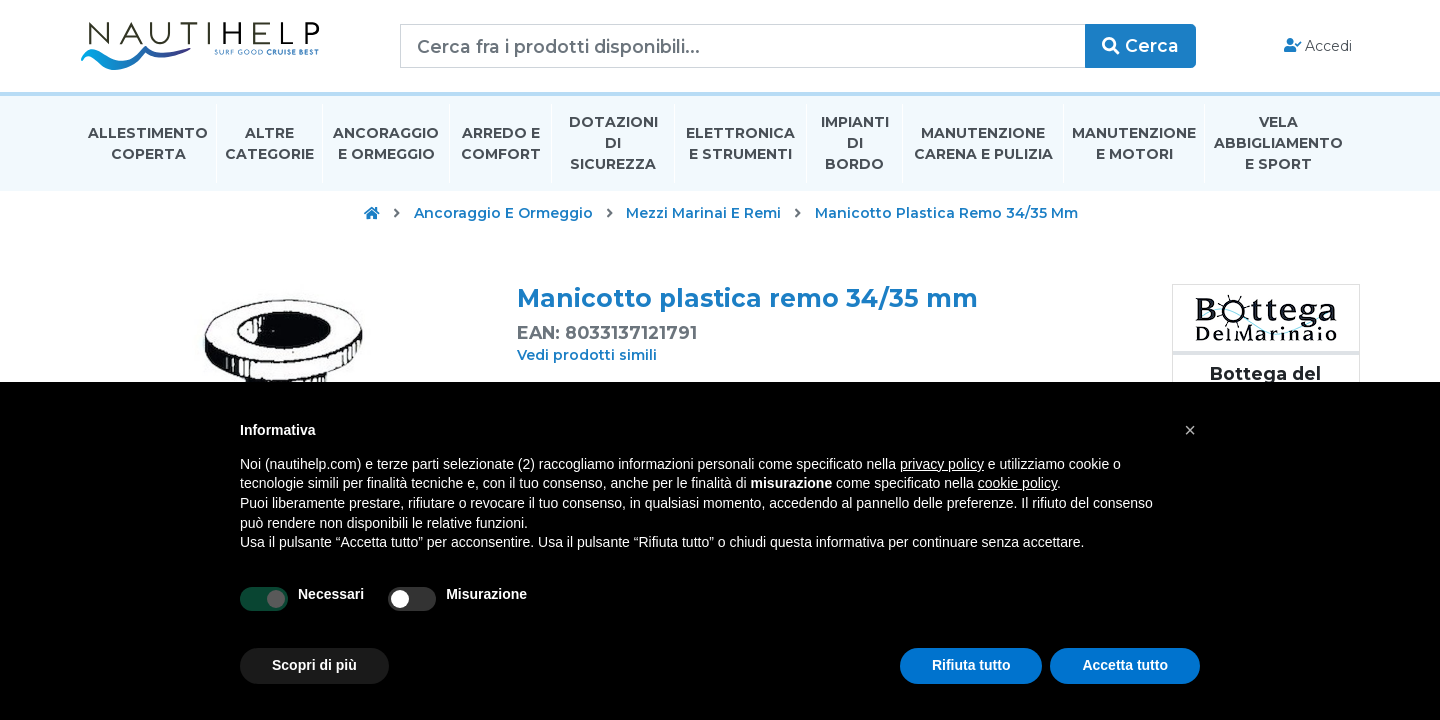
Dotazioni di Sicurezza (613, 144)
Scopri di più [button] (314, 665)
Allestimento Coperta (148, 143)
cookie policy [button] (1017, 483)
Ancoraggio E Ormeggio (386, 143)
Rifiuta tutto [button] (971, 665)
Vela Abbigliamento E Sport (1278, 144)
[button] (1190, 430)
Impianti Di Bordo (855, 144)
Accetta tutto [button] (1125, 665)
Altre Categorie (269, 143)
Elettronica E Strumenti (740, 143)
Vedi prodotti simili (587, 355)
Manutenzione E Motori (1134, 143)
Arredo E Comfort (501, 143)
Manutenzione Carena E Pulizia (983, 143)
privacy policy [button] (942, 464)
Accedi (1318, 46)
